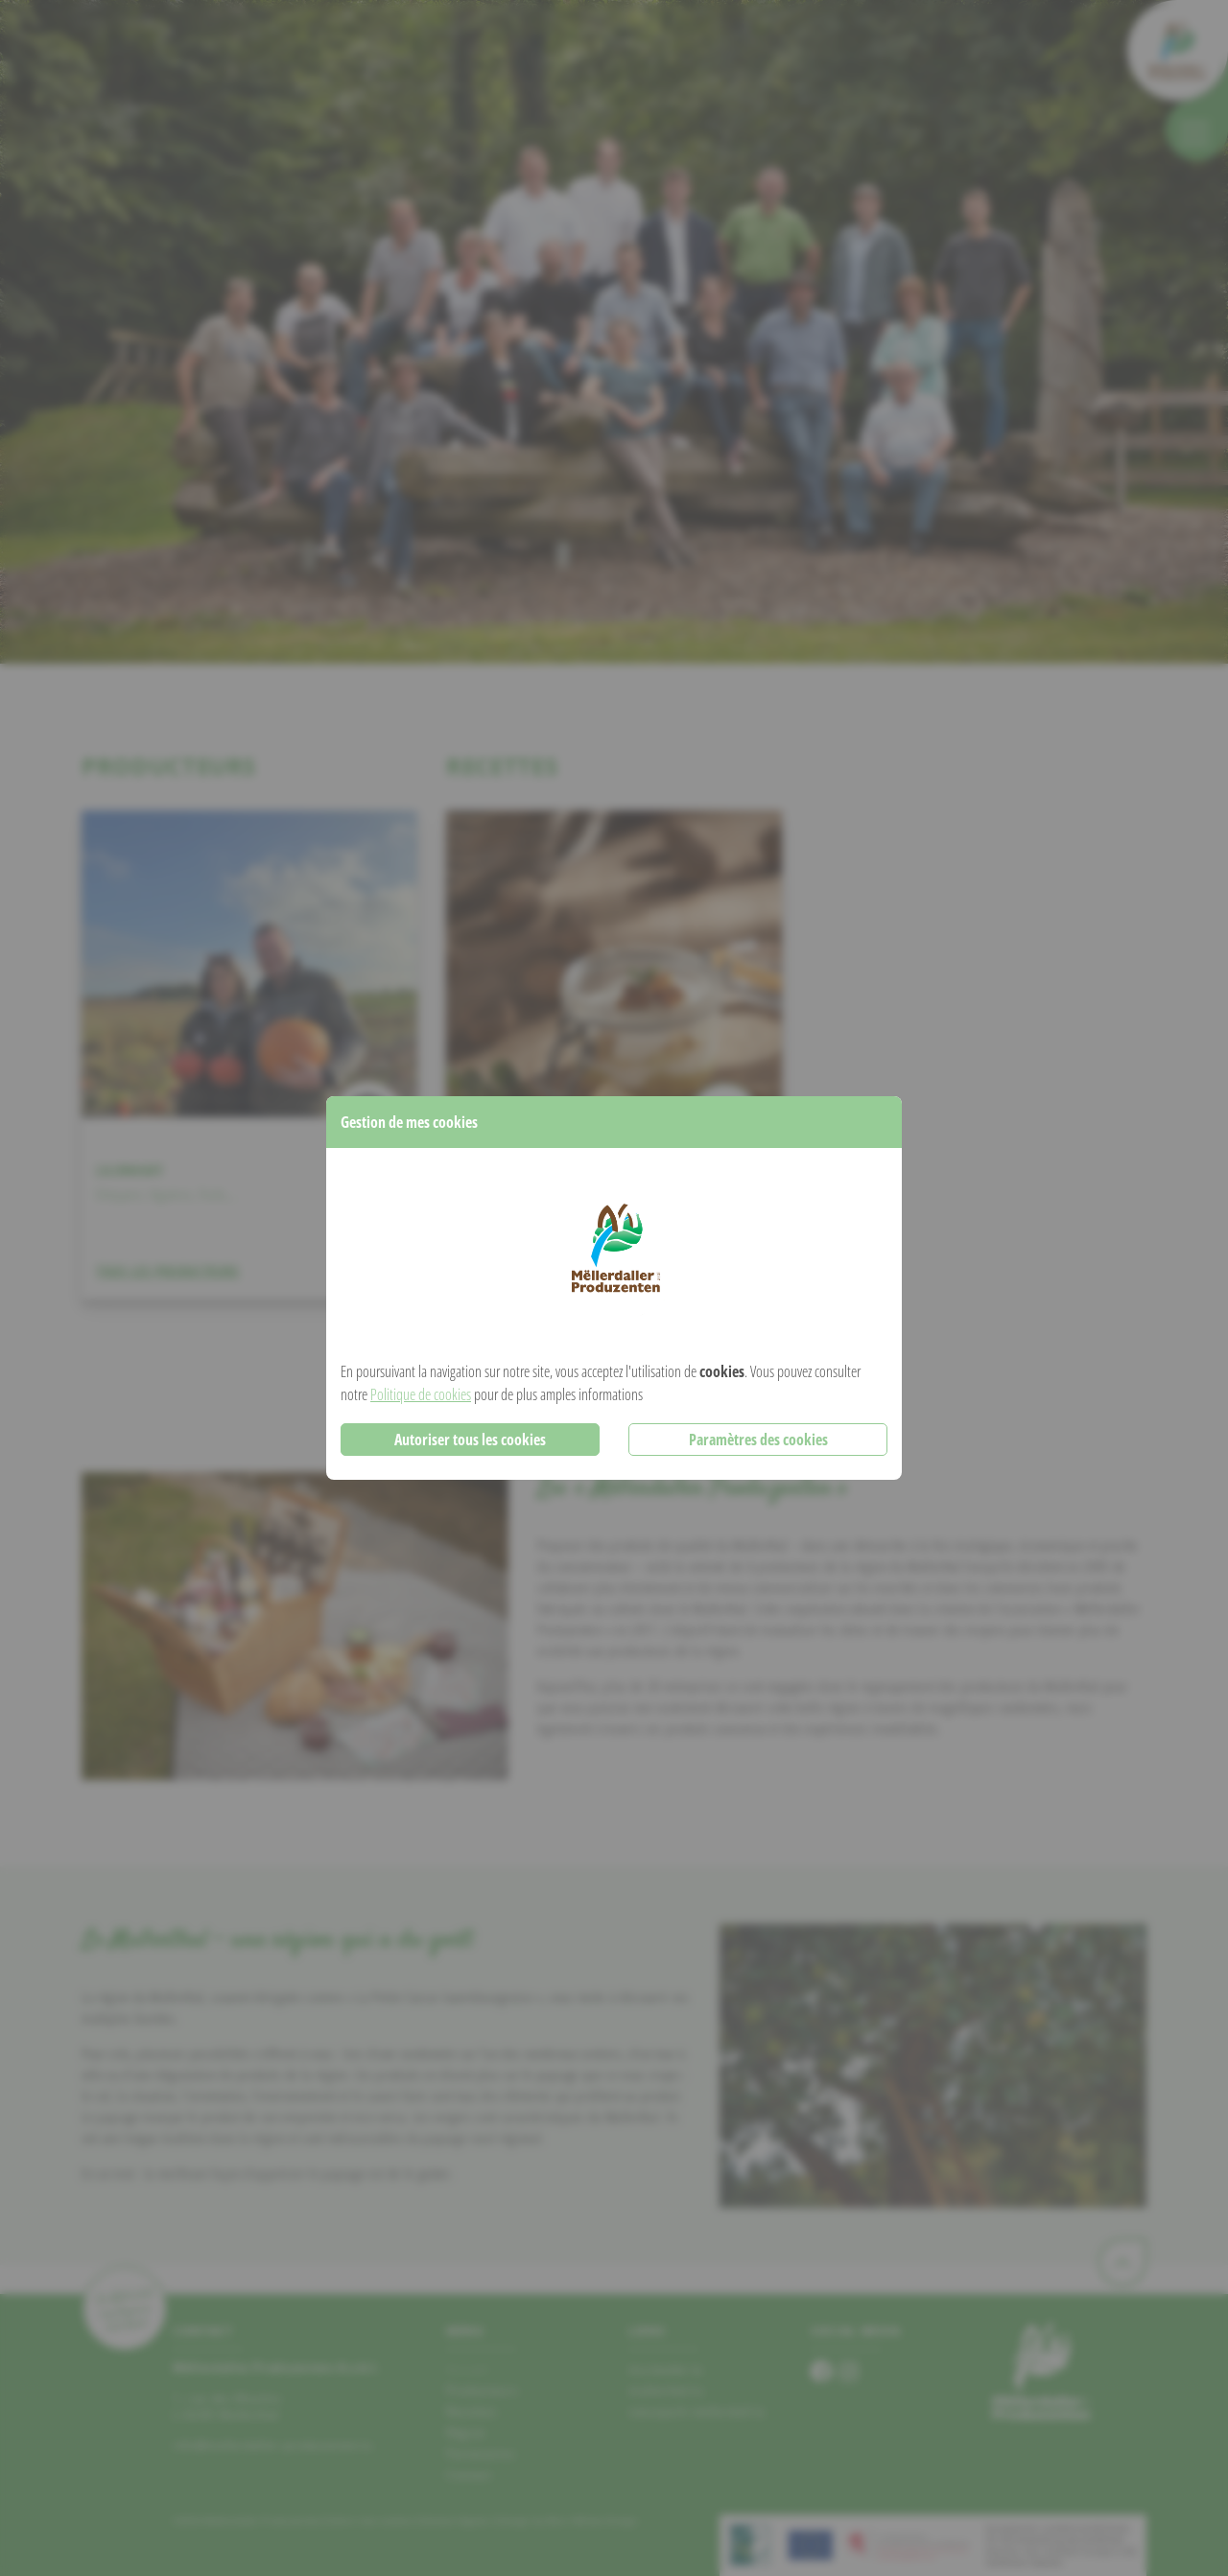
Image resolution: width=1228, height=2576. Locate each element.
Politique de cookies (420, 1394)
